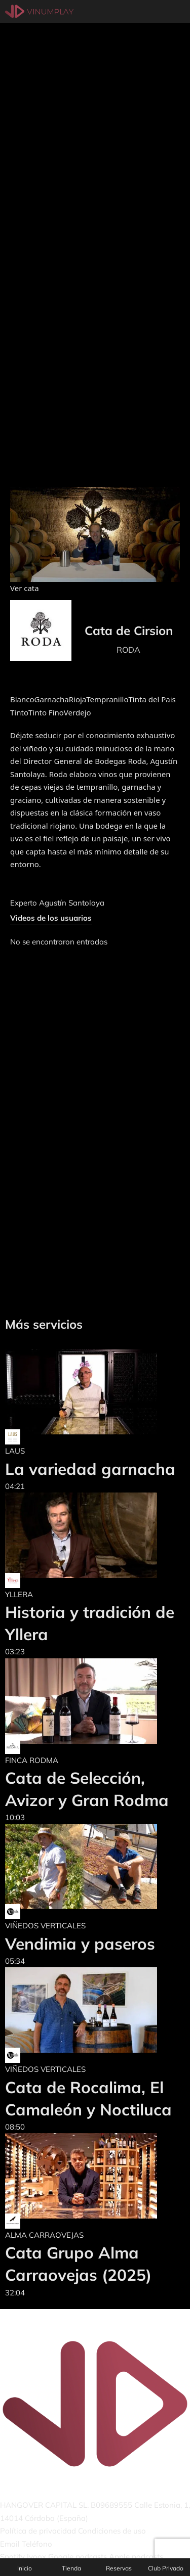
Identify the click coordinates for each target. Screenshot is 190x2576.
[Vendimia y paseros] (81, 1867)
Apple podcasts (136, 2556)
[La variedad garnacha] (90, 1392)
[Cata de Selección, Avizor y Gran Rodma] (95, 1701)
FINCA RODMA (31, 1760)
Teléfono (37, 2544)
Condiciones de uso (112, 2531)
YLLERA (19, 1594)
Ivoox (36, 2556)
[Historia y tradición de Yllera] (95, 1535)
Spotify (12, 2556)
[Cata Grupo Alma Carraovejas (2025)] (95, 2176)
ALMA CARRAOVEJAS (44, 2235)
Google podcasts (77, 2556)
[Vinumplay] (39, 11)
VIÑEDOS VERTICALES (45, 1925)
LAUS (15, 1451)
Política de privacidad (38, 2531)
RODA (128, 650)
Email (10, 2544)
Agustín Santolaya (71, 903)
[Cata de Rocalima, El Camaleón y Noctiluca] (95, 2010)
